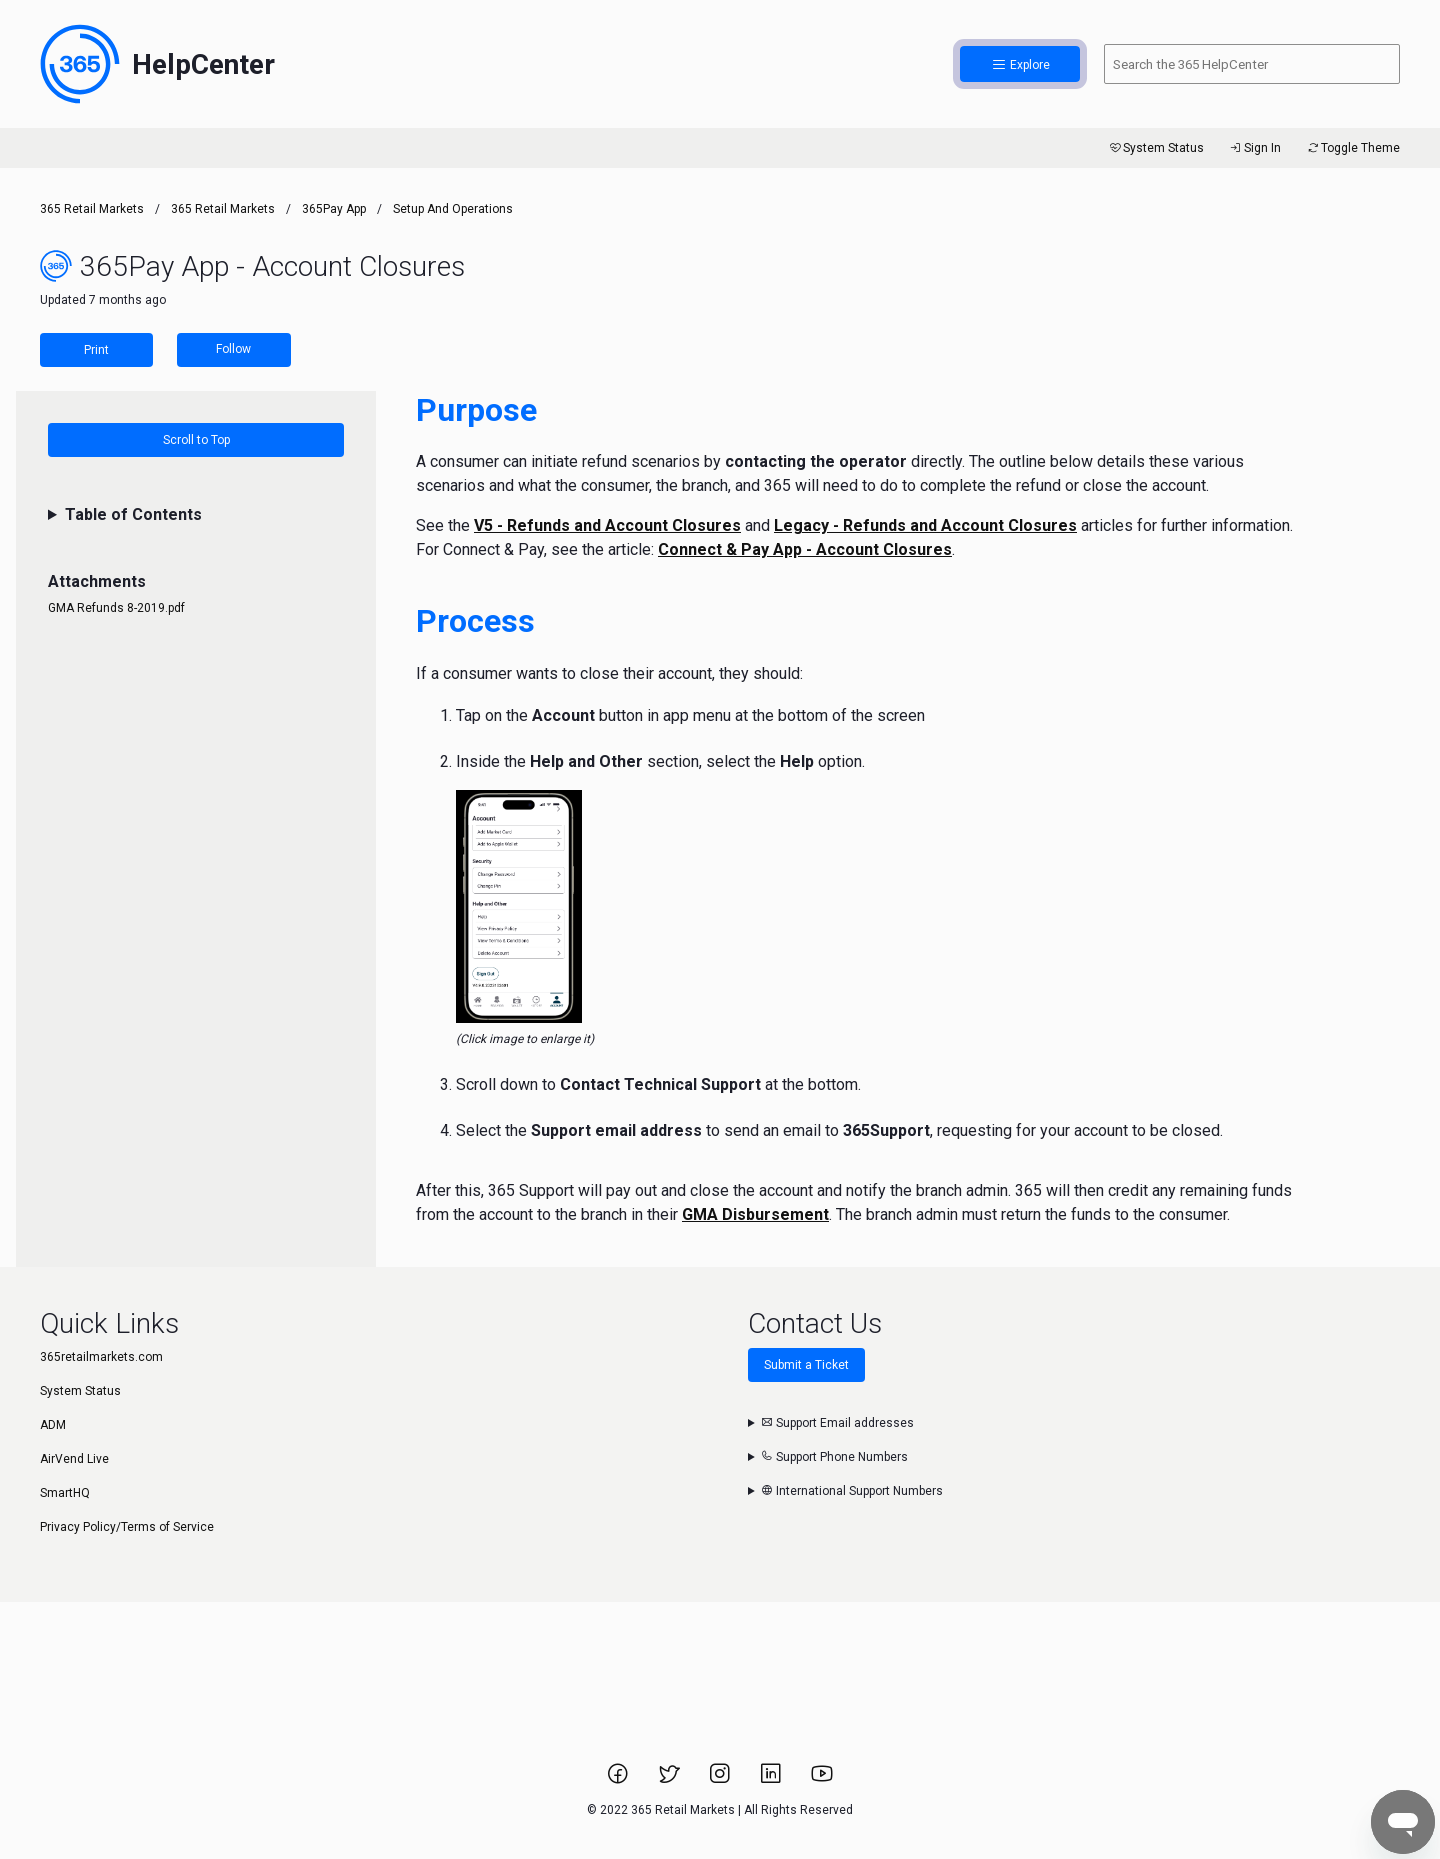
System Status (1155, 148)
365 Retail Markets (92, 209)
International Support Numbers (852, 1491)
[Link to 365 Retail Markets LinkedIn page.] (772, 1780)
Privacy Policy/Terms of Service (127, 1527)
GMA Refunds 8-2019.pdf (116, 608)
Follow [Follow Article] (233, 349)
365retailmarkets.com (101, 1357)
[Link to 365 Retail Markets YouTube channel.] (822, 1780)
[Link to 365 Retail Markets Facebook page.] (619, 1780)
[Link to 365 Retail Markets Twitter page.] (670, 1780)
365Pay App (334, 209)
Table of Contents (133, 514)
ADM (53, 1425)
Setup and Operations (453, 209)
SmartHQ (65, 1493)
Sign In (1254, 148)
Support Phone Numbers (834, 1457)
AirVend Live (74, 1459)
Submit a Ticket (806, 1365)
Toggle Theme (1352, 148)
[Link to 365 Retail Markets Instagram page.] (721, 1780)
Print (96, 350)
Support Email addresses (837, 1423)
